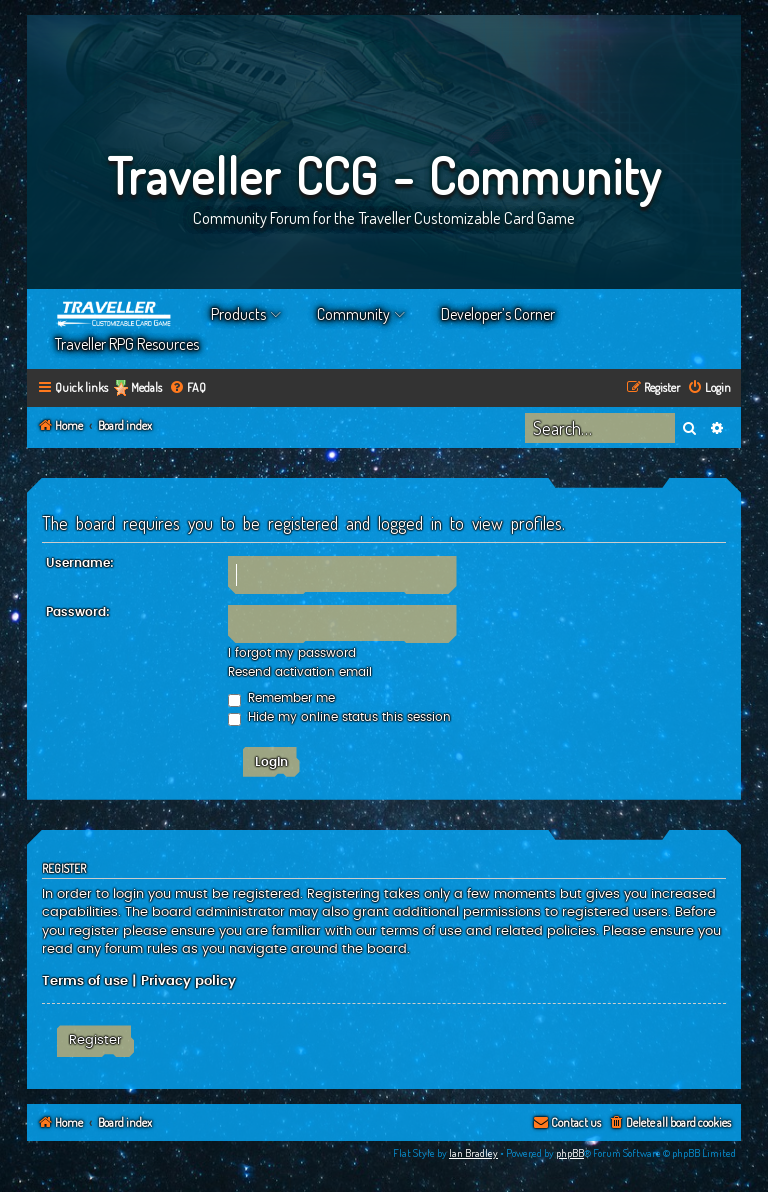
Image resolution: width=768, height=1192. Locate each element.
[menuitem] (187, 388)
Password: (78, 612)
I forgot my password (292, 653)
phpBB (570, 1153)
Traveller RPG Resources (127, 344)
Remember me (281, 698)
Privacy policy (188, 981)
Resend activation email (300, 672)
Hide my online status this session (339, 717)
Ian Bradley (473, 1153)
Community (353, 314)
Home (115, 314)
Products (238, 314)
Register (95, 1040)
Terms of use (85, 981)
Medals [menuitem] (146, 387)
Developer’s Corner (498, 314)
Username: (80, 563)
